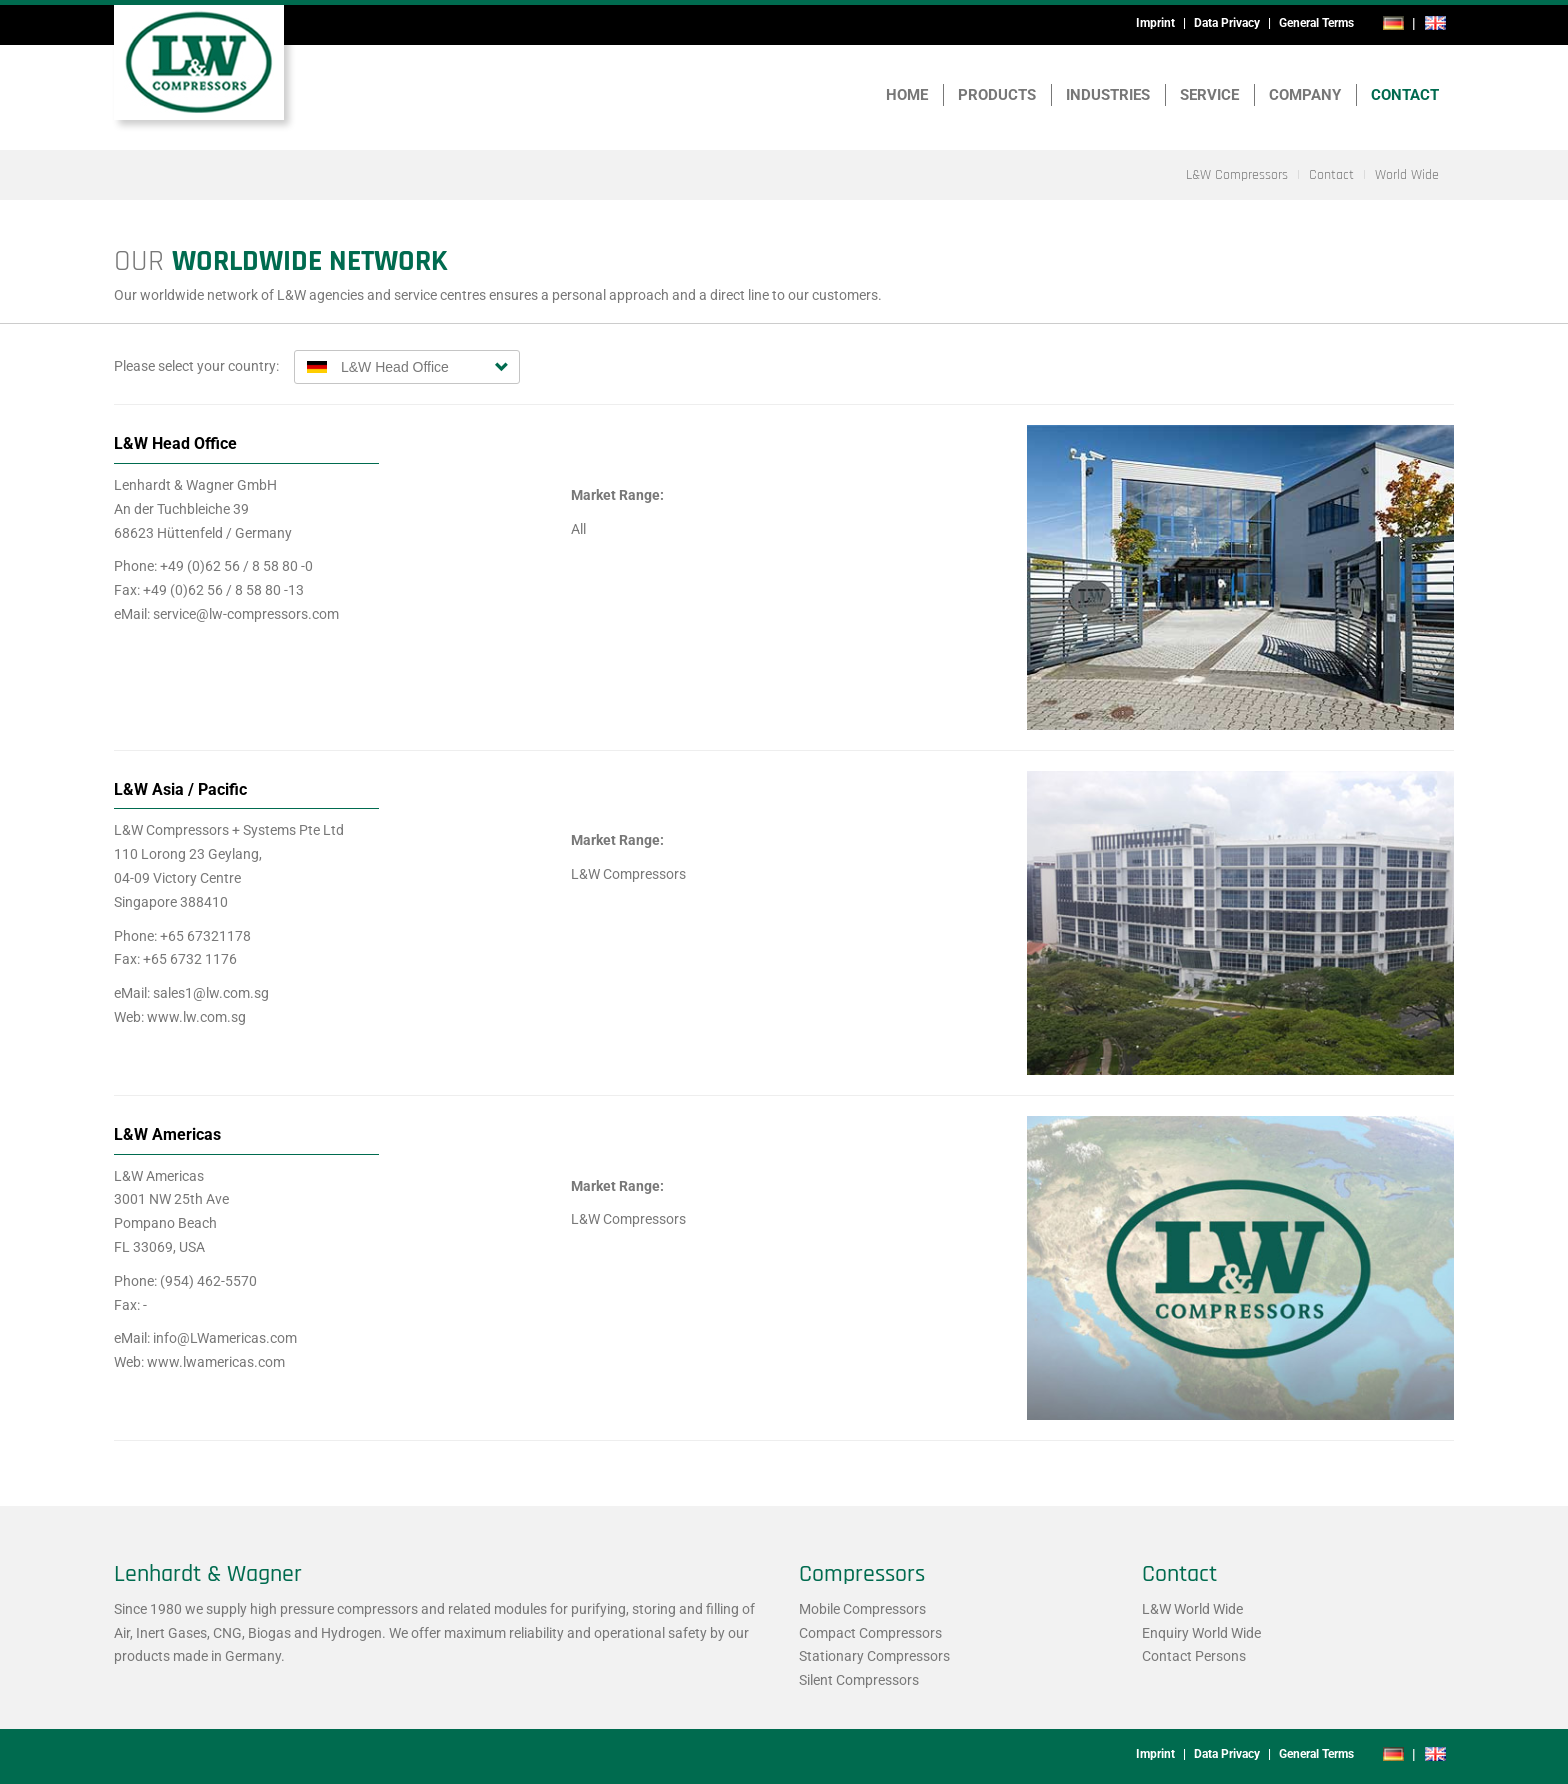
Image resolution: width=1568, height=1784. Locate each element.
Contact (1405, 95)
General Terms (1316, 23)
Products (997, 95)
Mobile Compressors (862, 1609)
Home (907, 95)
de (1393, 23)
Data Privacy (1227, 23)
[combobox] (407, 367)
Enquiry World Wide (1201, 1633)
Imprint (1155, 23)
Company (1305, 95)
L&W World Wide (1192, 1609)
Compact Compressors (870, 1633)
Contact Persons (1194, 1656)
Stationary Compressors (874, 1656)
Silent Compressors (859, 1680)
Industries (1108, 95)
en (1435, 23)
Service (1209, 95)
